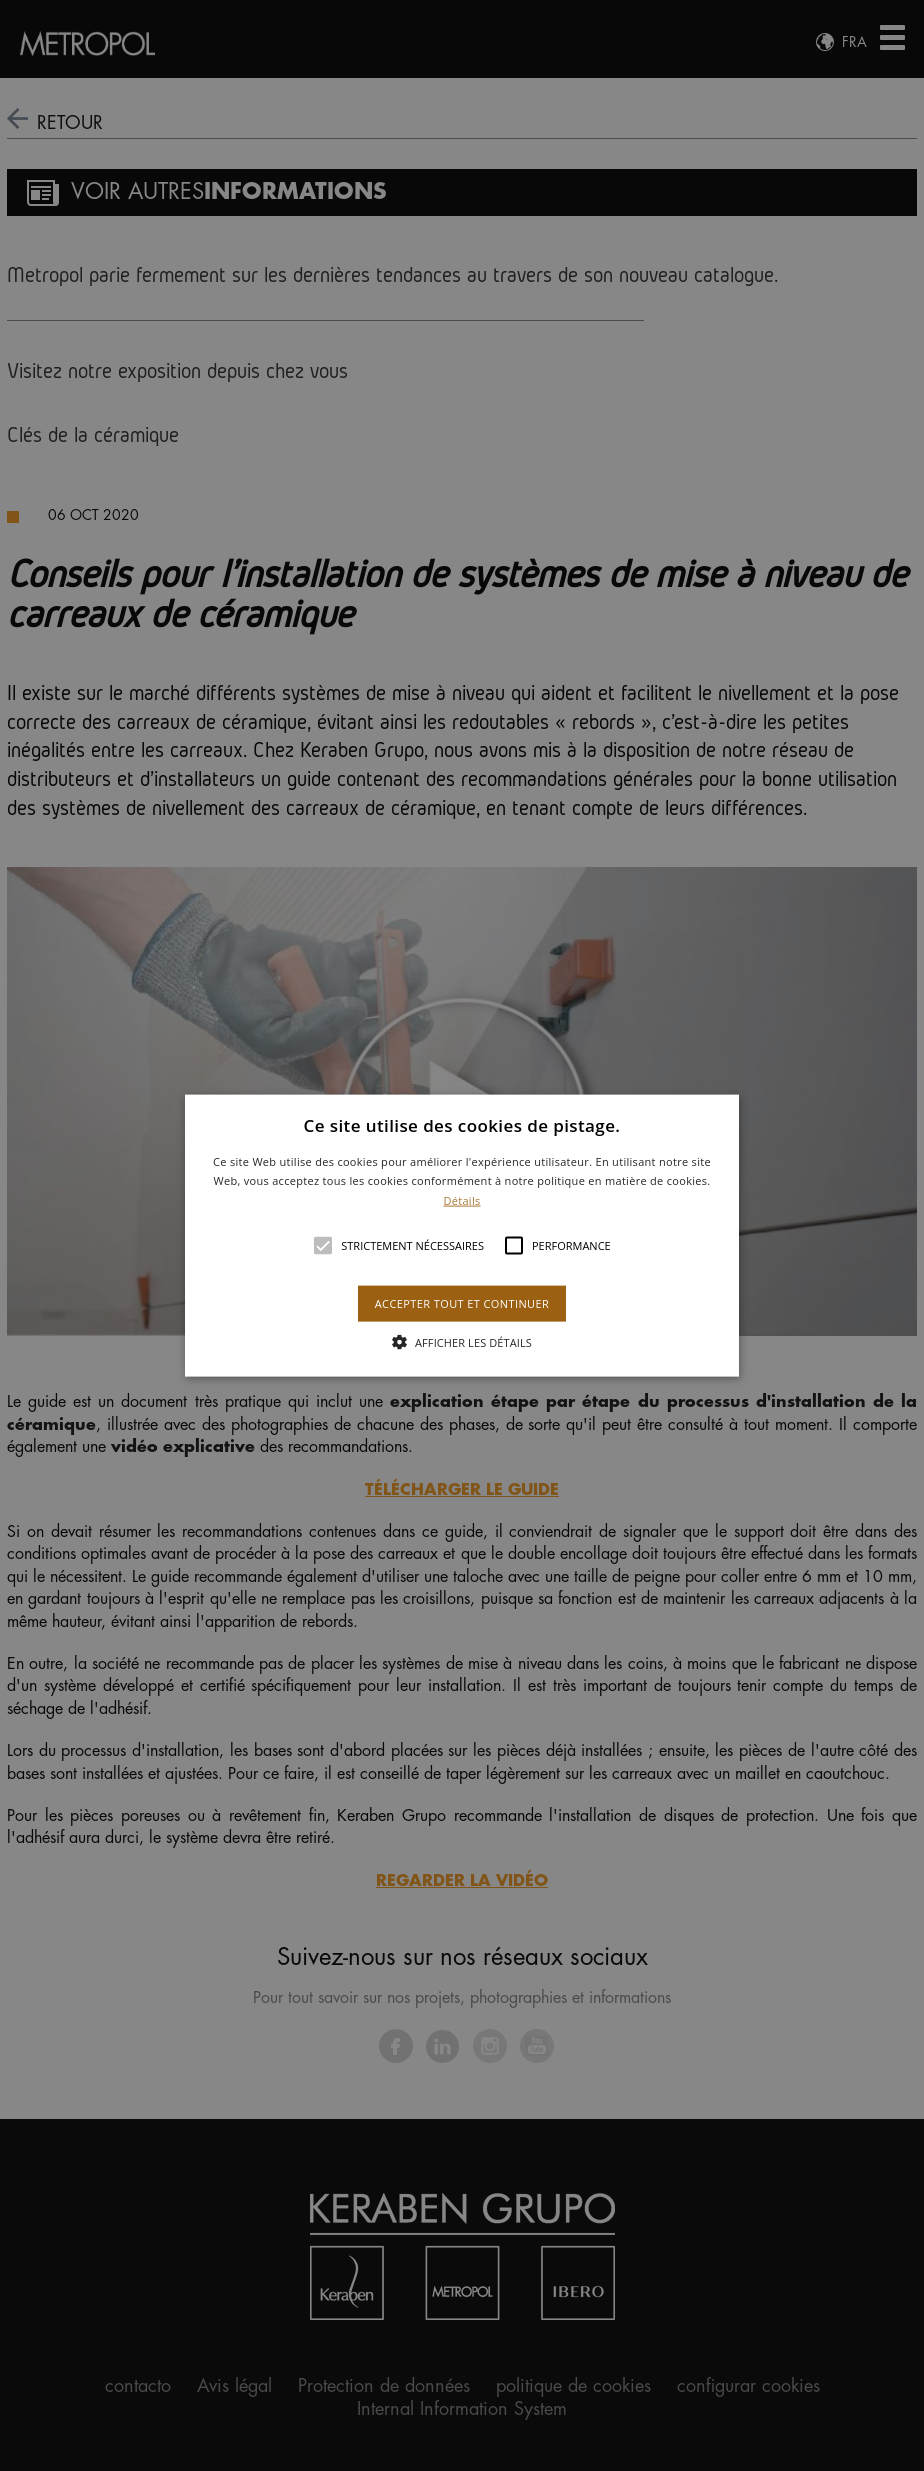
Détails (461, 1200)
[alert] (462, 1235)
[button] (462, 1235)
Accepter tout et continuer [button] (462, 1303)
